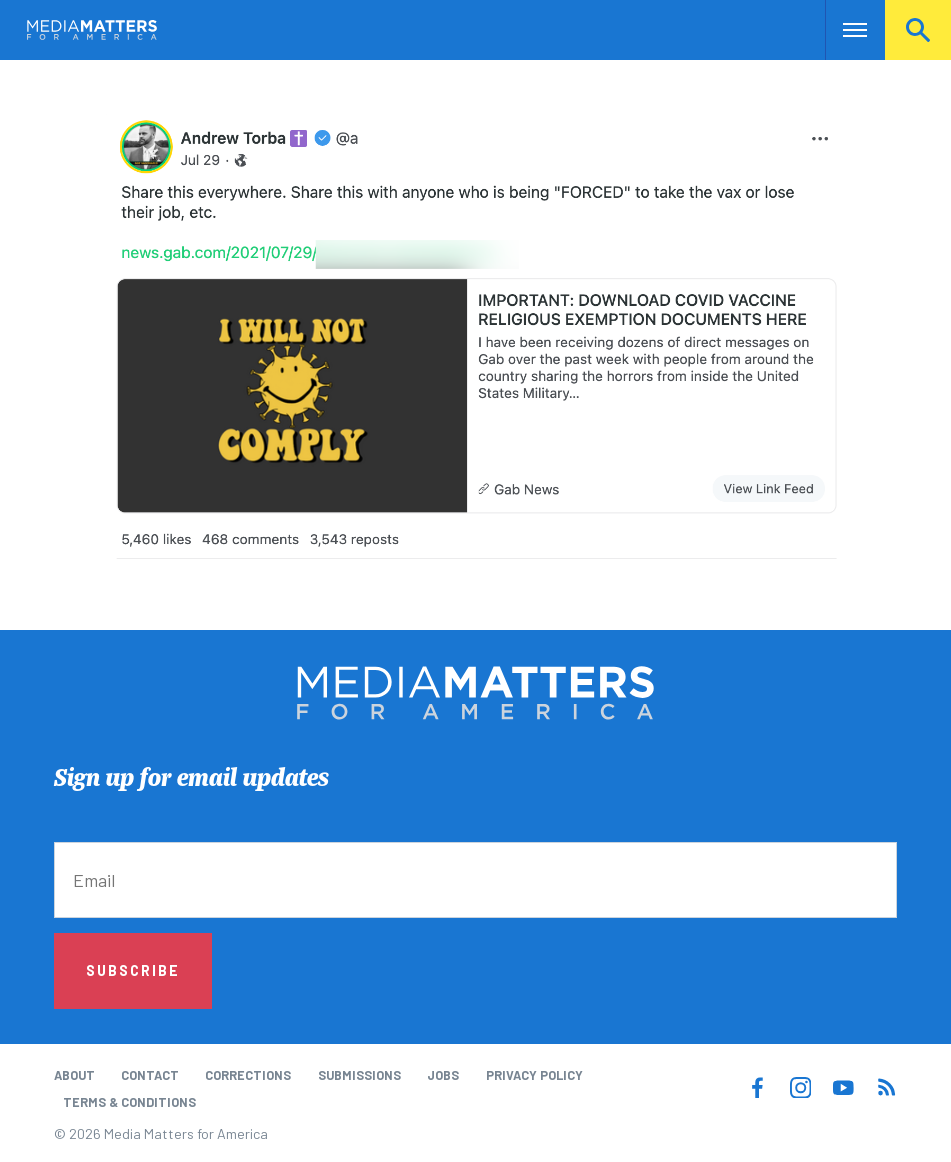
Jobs (443, 1075)
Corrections (248, 1075)
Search (918, 30)
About (74, 1075)
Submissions (359, 1075)
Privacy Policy (534, 1075)
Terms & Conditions (129, 1102)
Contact (150, 1075)
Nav (842, 30)
